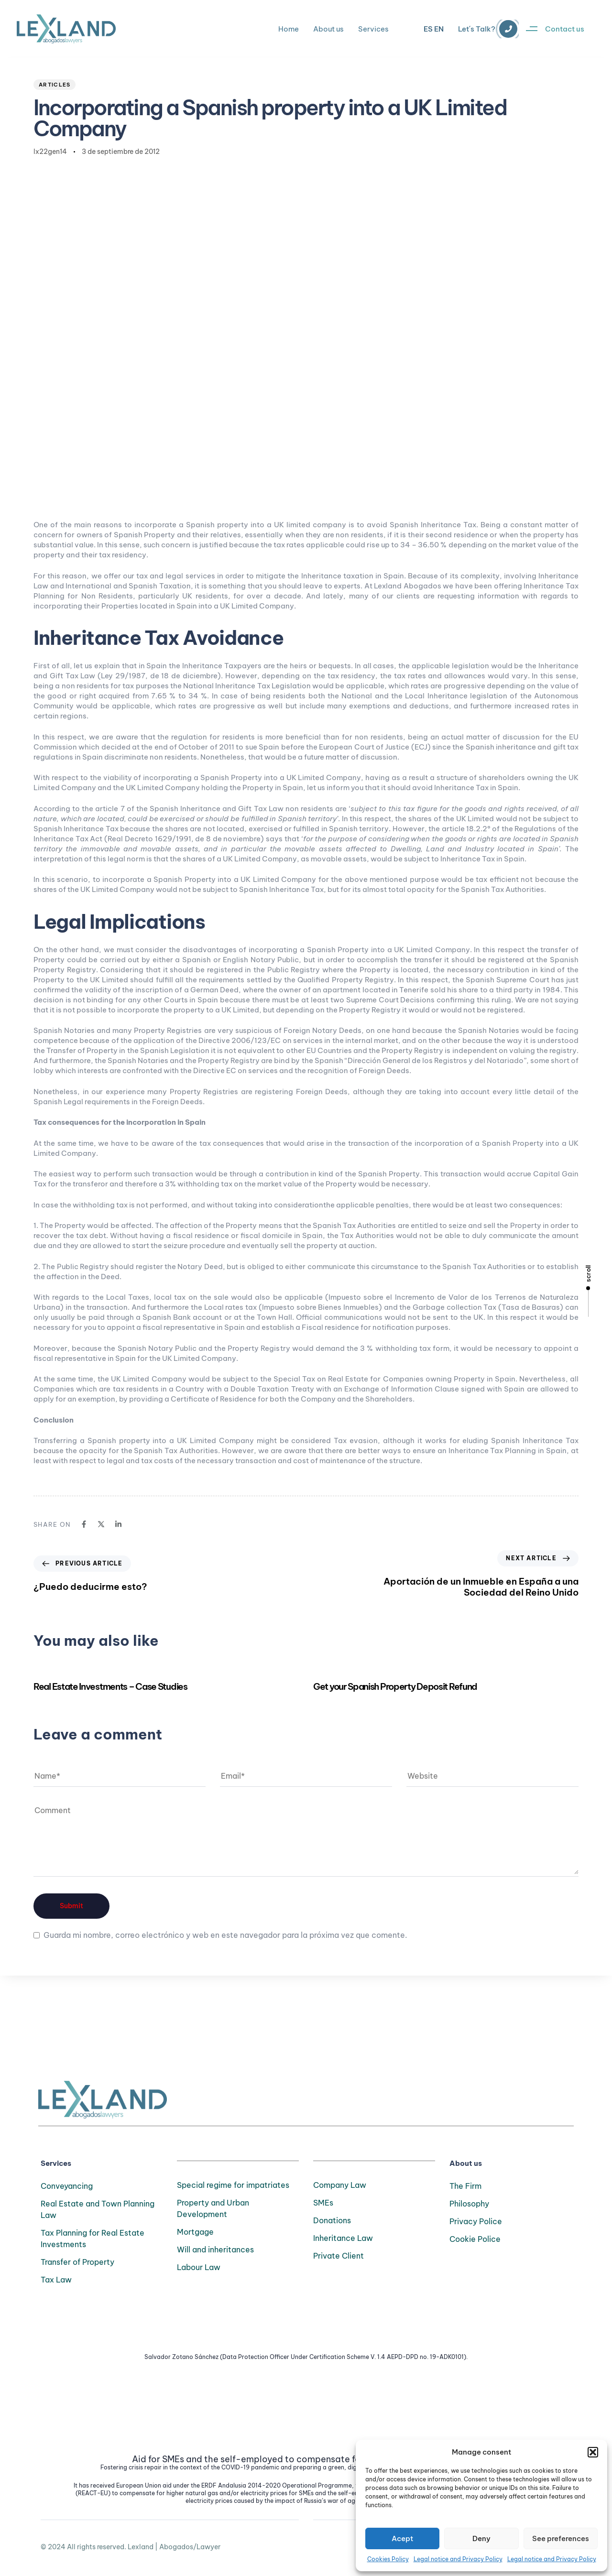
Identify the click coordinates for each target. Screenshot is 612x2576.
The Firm (465, 2186)
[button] (593, 2452)
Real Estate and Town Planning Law (97, 2209)
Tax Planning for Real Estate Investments (92, 2238)
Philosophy (469, 2203)
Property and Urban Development (213, 2208)
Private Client (338, 2256)
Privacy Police (475, 2221)
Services (373, 28)
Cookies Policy (388, 2559)
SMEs (323, 2202)
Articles (54, 84)
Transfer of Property (77, 2262)
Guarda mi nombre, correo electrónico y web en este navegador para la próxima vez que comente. (225, 1935)
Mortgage (195, 2232)
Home (288, 28)
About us (328, 28)
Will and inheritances (215, 2249)
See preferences (560, 2538)
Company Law (339, 2185)
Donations (332, 2220)
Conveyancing (67, 2186)
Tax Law (56, 2279)
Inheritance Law (343, 2238)
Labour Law (198, 2267)
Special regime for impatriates (233, 2185)
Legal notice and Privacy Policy (458, 2559)
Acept (402, 2538)
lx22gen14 (50, 151)
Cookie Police (475, 2239)
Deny (481, 2538)
